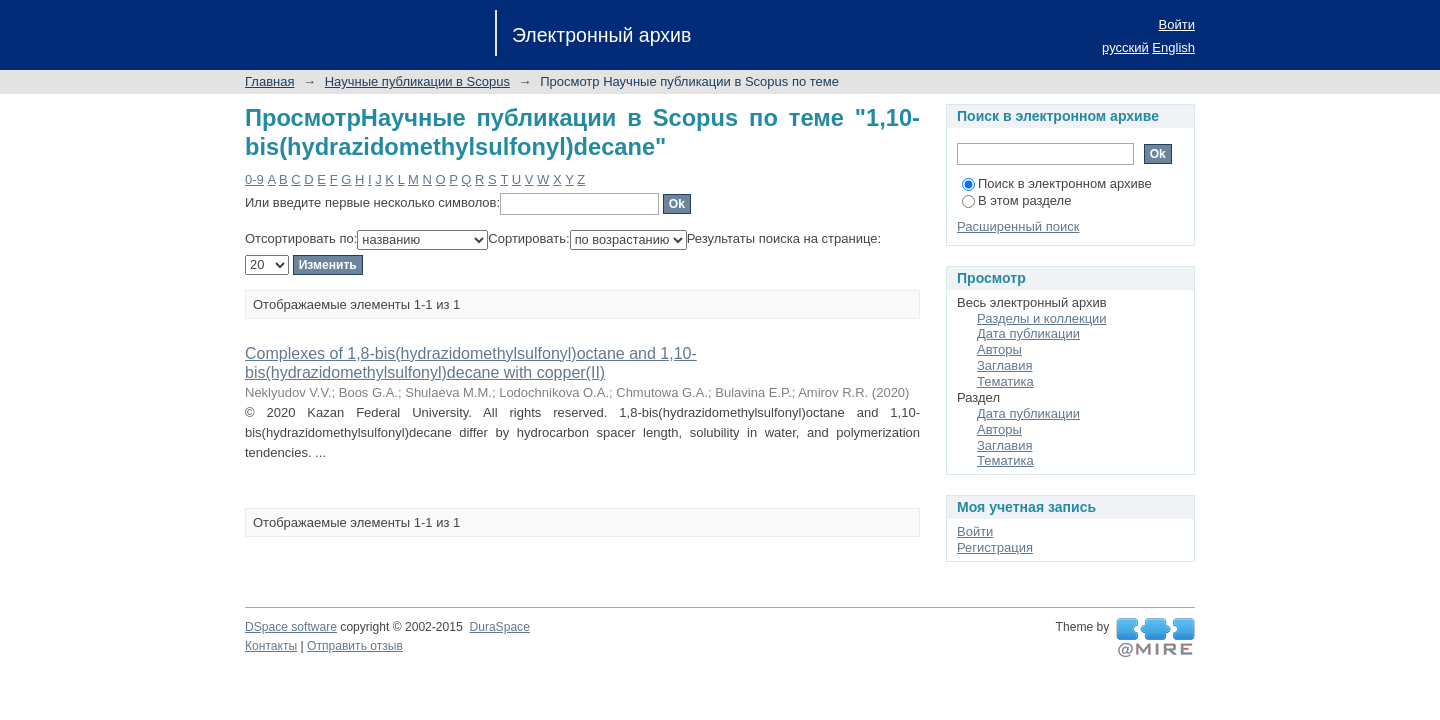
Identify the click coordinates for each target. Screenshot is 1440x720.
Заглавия (1005, 365)
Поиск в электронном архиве (1057, 183)
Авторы (999, 349)
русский (1125, 47)
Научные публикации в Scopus (417, 81)
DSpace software (291, 627)
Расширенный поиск (1018, 226)
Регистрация (995, 547)
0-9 (254, 179)
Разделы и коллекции (1042, 318)
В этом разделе (1016, 200)
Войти (1177, 24)
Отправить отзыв (355, 646)
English (1173, 47)
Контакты (271, 646)
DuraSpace (499, 627)
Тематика (1005, 381)
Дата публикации (1028, 333)
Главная (269, 81)
